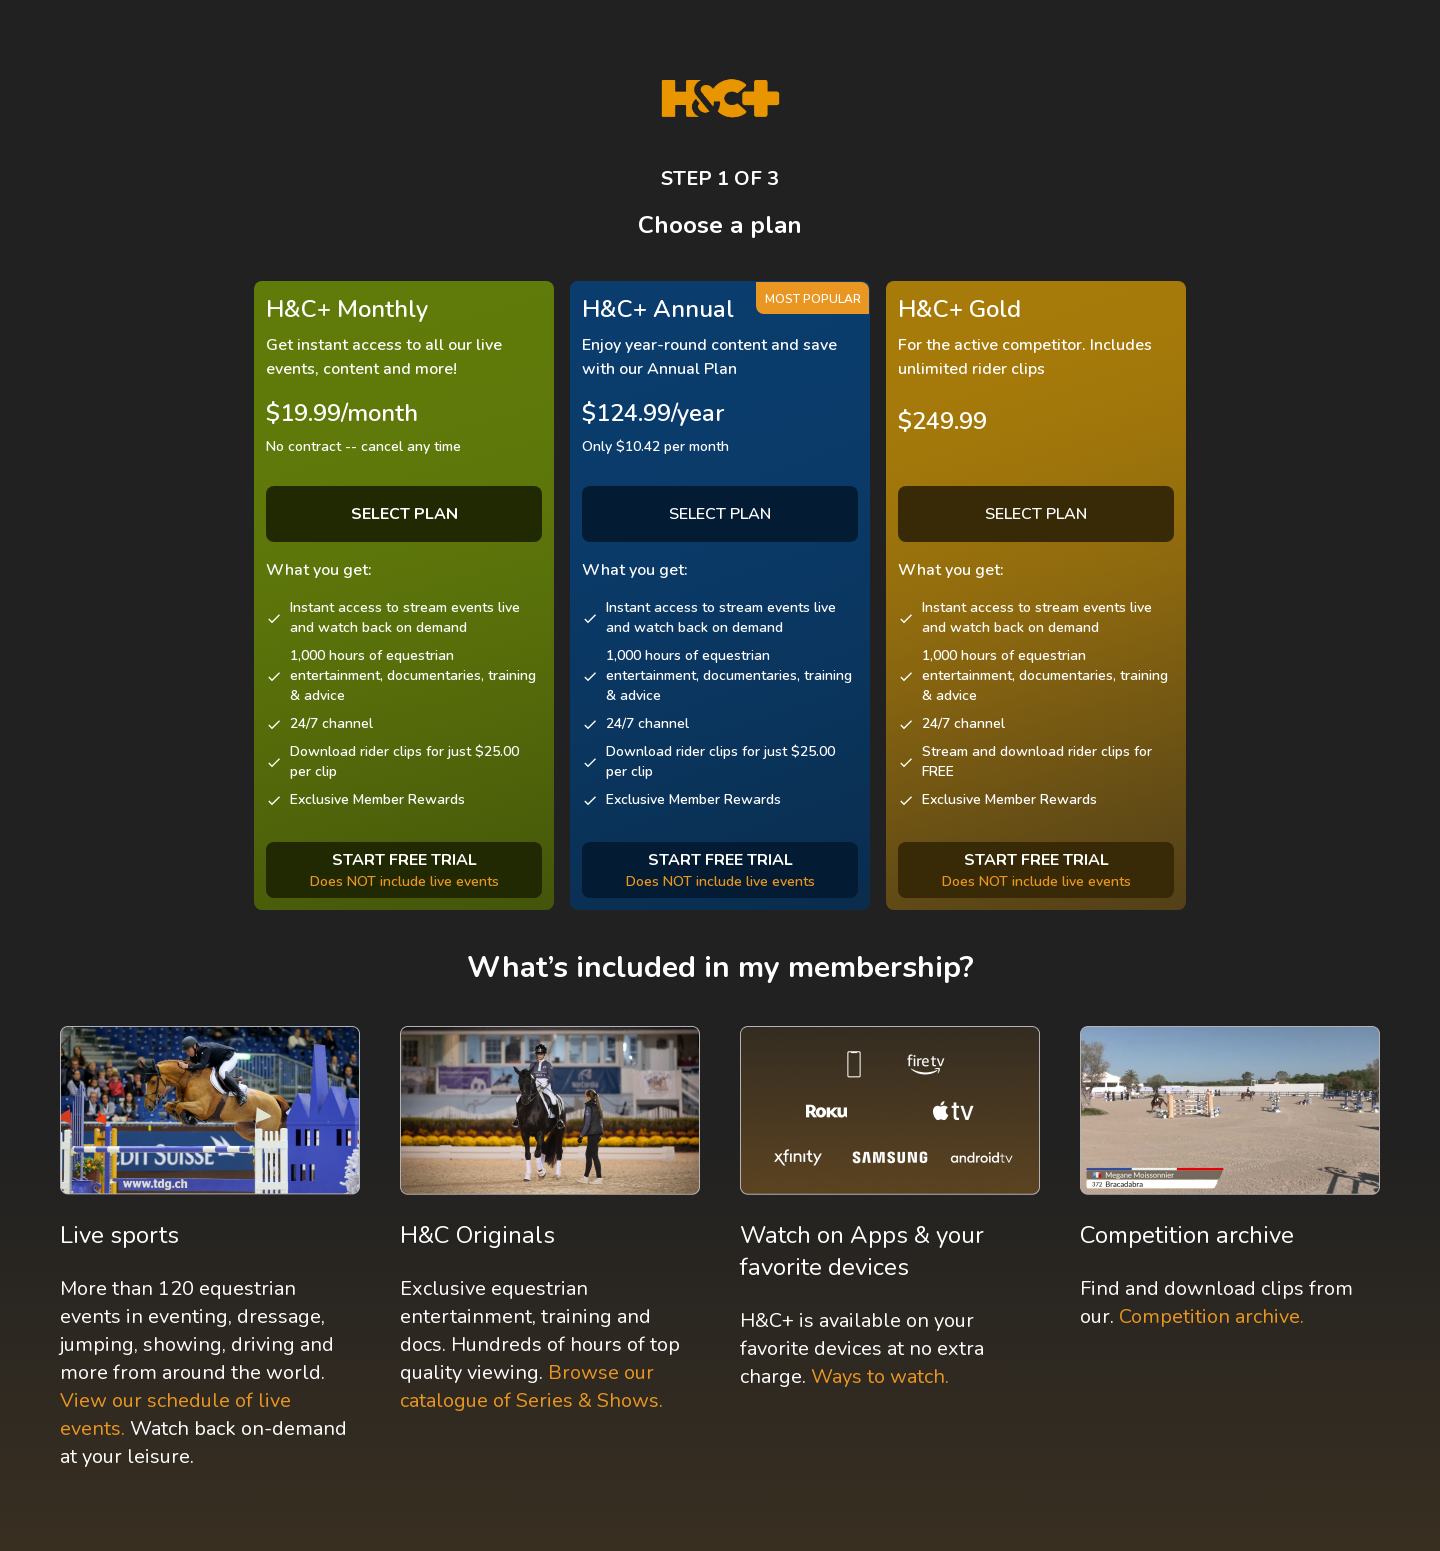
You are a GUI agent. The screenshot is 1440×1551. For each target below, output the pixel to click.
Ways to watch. (880, 1376)
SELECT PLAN (720, 514)
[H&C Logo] (720, 98)
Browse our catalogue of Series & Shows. (531, 1386)
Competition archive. (1211, 1316)
